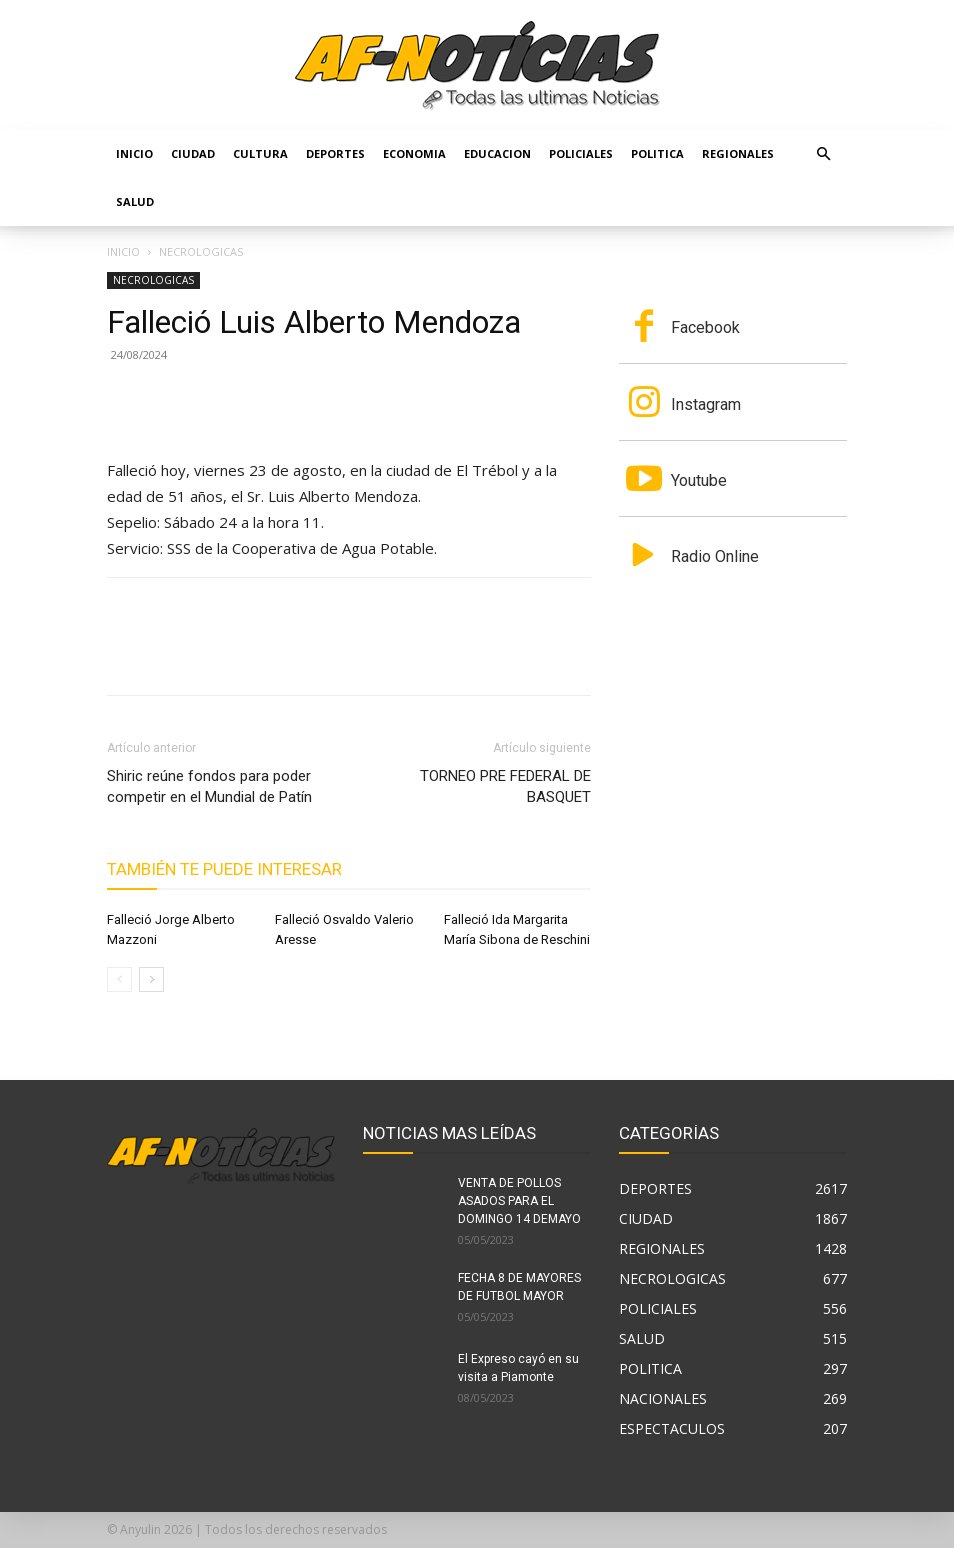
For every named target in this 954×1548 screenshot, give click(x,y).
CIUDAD (193, 153)
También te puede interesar (224, 869)
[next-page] (151, 979)
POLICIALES (581, 153)
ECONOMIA (414, 153)
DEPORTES (335, 153)
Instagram (706, 404)
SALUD (135, 201)
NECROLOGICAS (153, 280)
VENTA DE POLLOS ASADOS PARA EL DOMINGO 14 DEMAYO (519, 1201)
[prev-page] (119, 979)
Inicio (134, 153)
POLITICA (657, 153)
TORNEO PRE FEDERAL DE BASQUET (505, 786)
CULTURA (260, 153)
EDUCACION (497, 153)
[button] (823, 154)
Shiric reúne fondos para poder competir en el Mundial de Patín (209, 786)
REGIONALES (738, 153)
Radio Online (715, 556)
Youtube (699, 480)
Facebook (705, 327)
